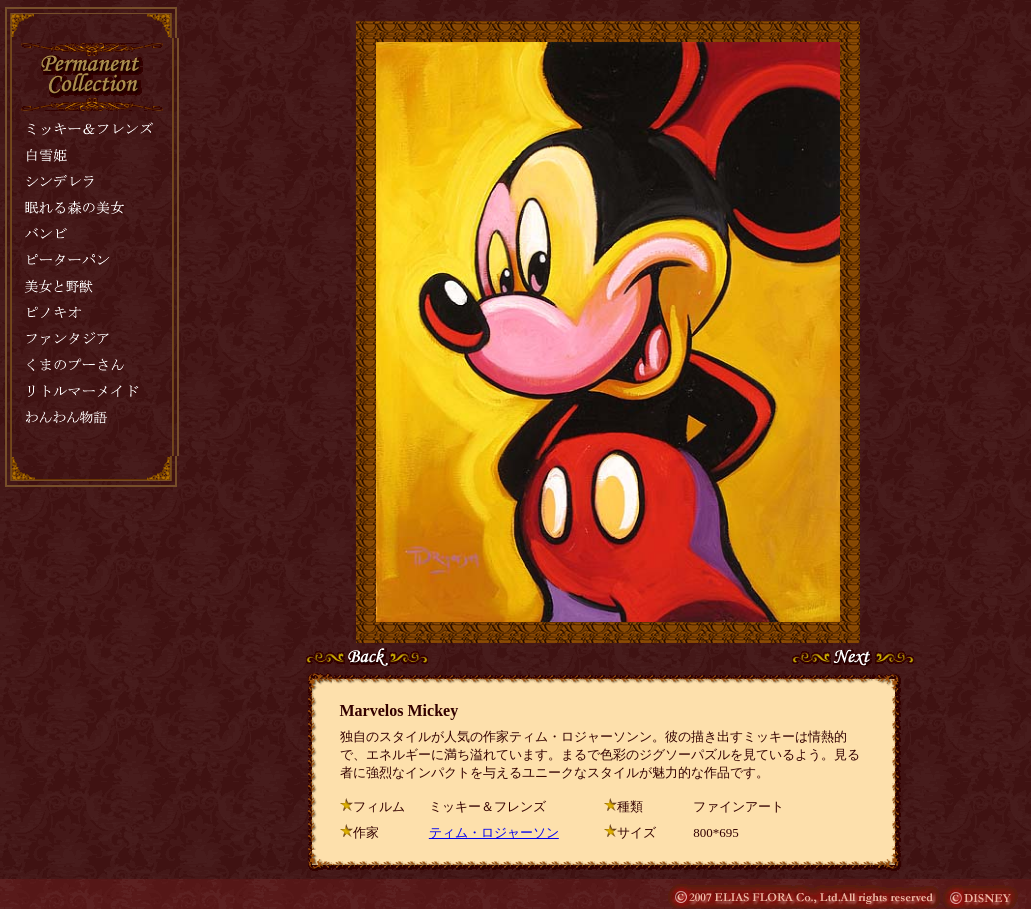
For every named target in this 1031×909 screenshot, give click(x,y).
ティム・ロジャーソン (494, 832)
